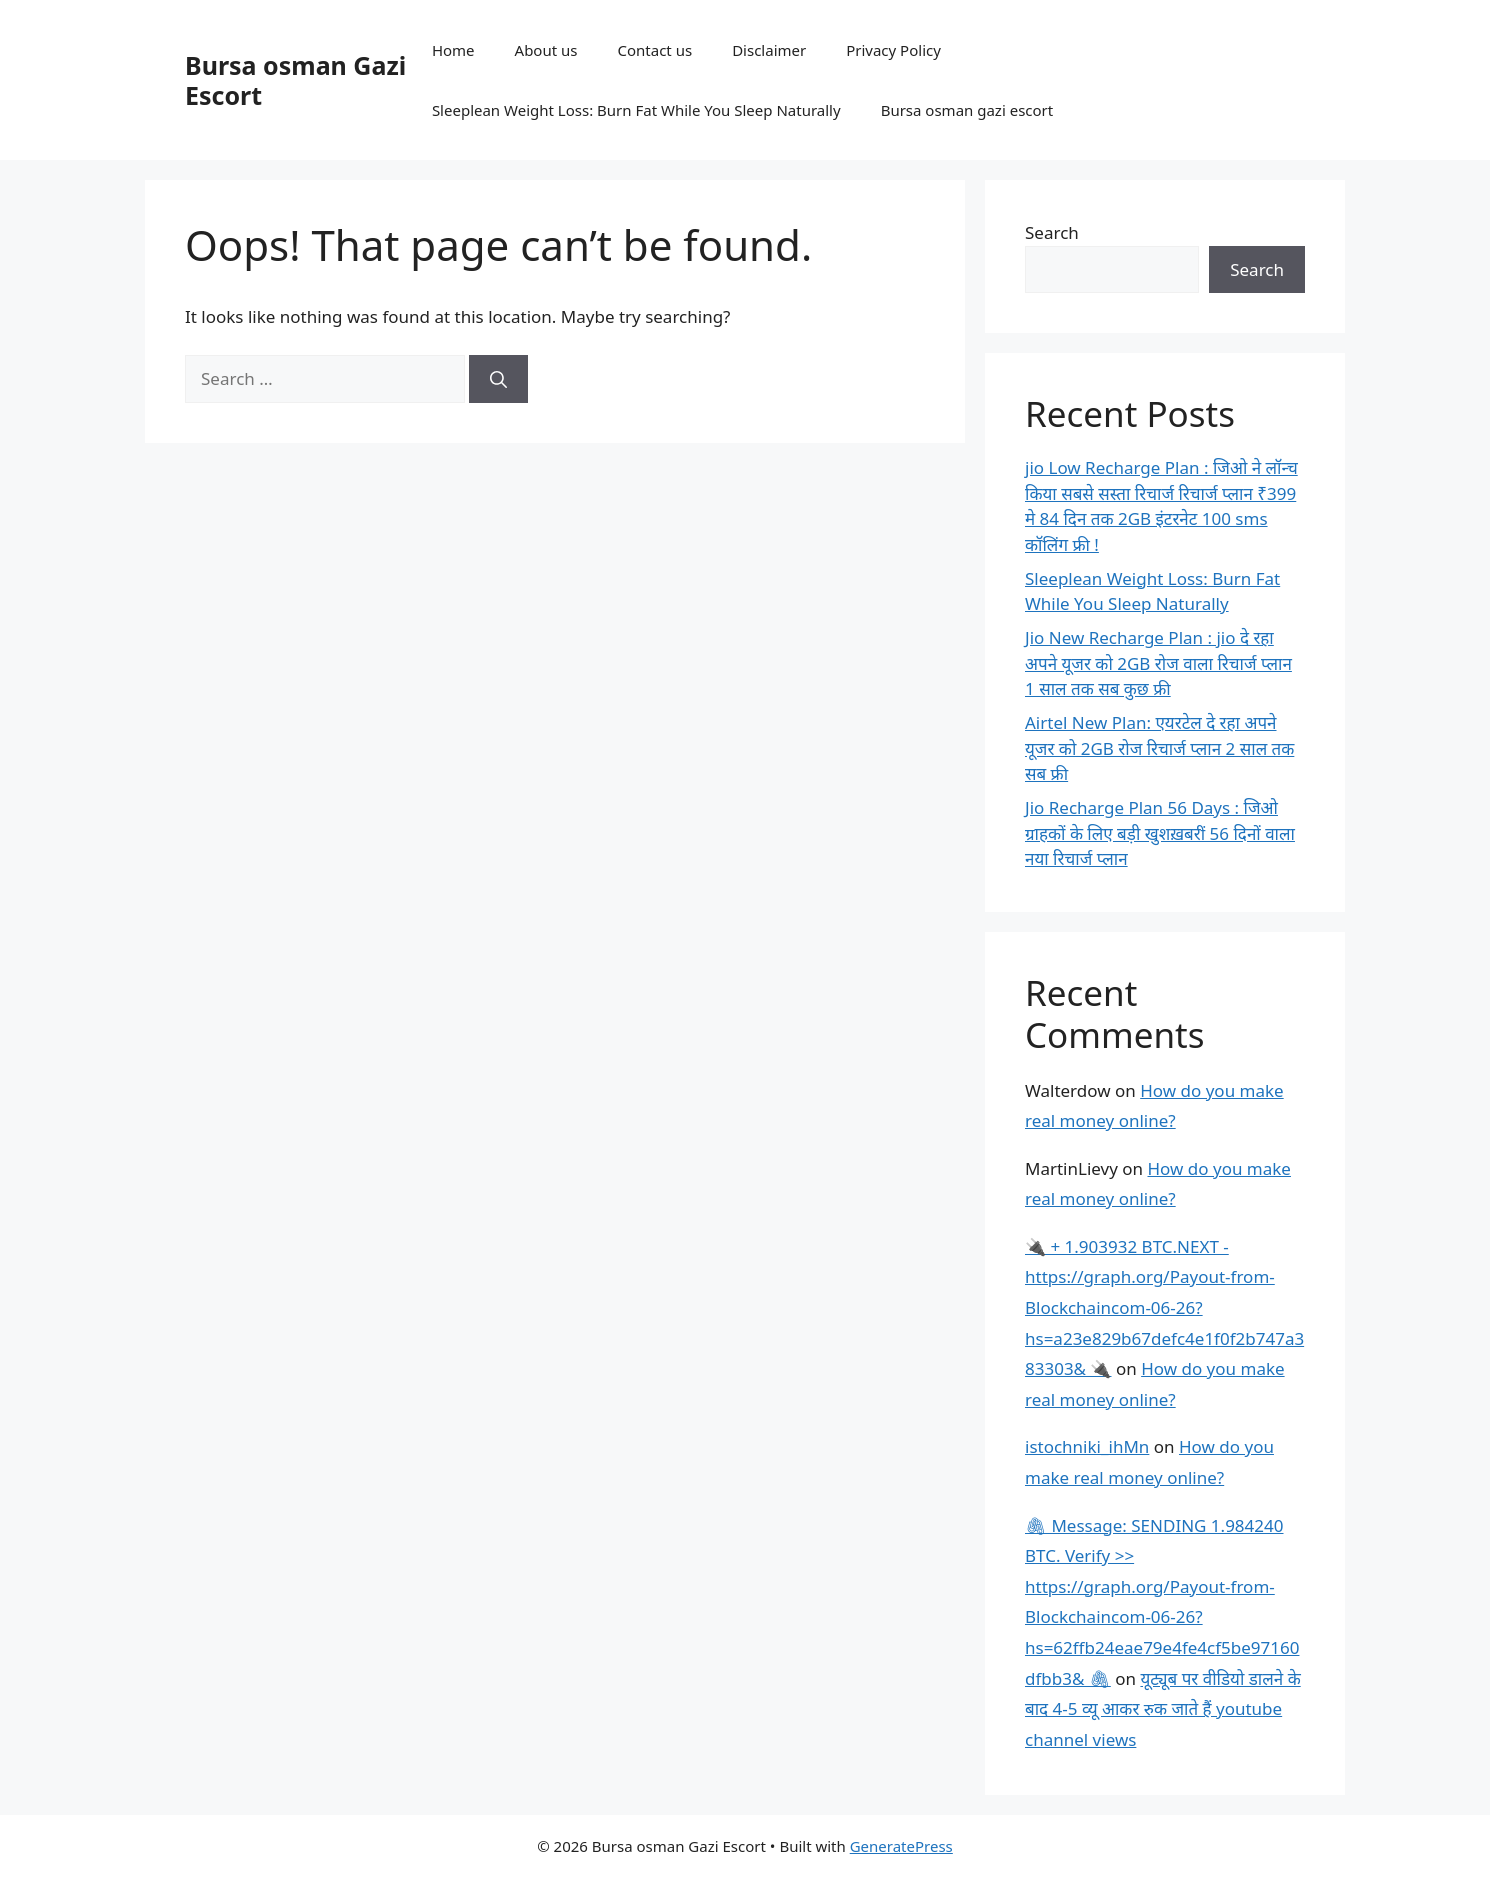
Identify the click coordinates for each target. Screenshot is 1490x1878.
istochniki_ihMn (1087, 1446)
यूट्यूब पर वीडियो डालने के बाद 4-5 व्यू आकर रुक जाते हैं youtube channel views (1163, 1709)
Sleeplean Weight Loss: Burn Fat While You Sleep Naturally (636, 110)
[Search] (498, 379)
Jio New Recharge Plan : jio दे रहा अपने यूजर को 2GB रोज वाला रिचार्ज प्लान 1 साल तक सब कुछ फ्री (1158, 663)
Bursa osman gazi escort (967, 110)
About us (546, 50)
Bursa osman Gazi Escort (295, 80)
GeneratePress (901, 1846)
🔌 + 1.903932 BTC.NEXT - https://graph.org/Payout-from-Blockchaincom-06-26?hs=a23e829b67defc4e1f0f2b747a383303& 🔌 (1164, 1307)
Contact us (655, 50)
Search (1052, 232)
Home (453, 50)
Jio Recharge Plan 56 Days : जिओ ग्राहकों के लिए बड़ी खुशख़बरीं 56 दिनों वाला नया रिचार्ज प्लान (1160, 833)
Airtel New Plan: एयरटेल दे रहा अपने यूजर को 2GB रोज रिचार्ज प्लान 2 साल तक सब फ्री (1159, 748)
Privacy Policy (893, 50)
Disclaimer (769, 50)
